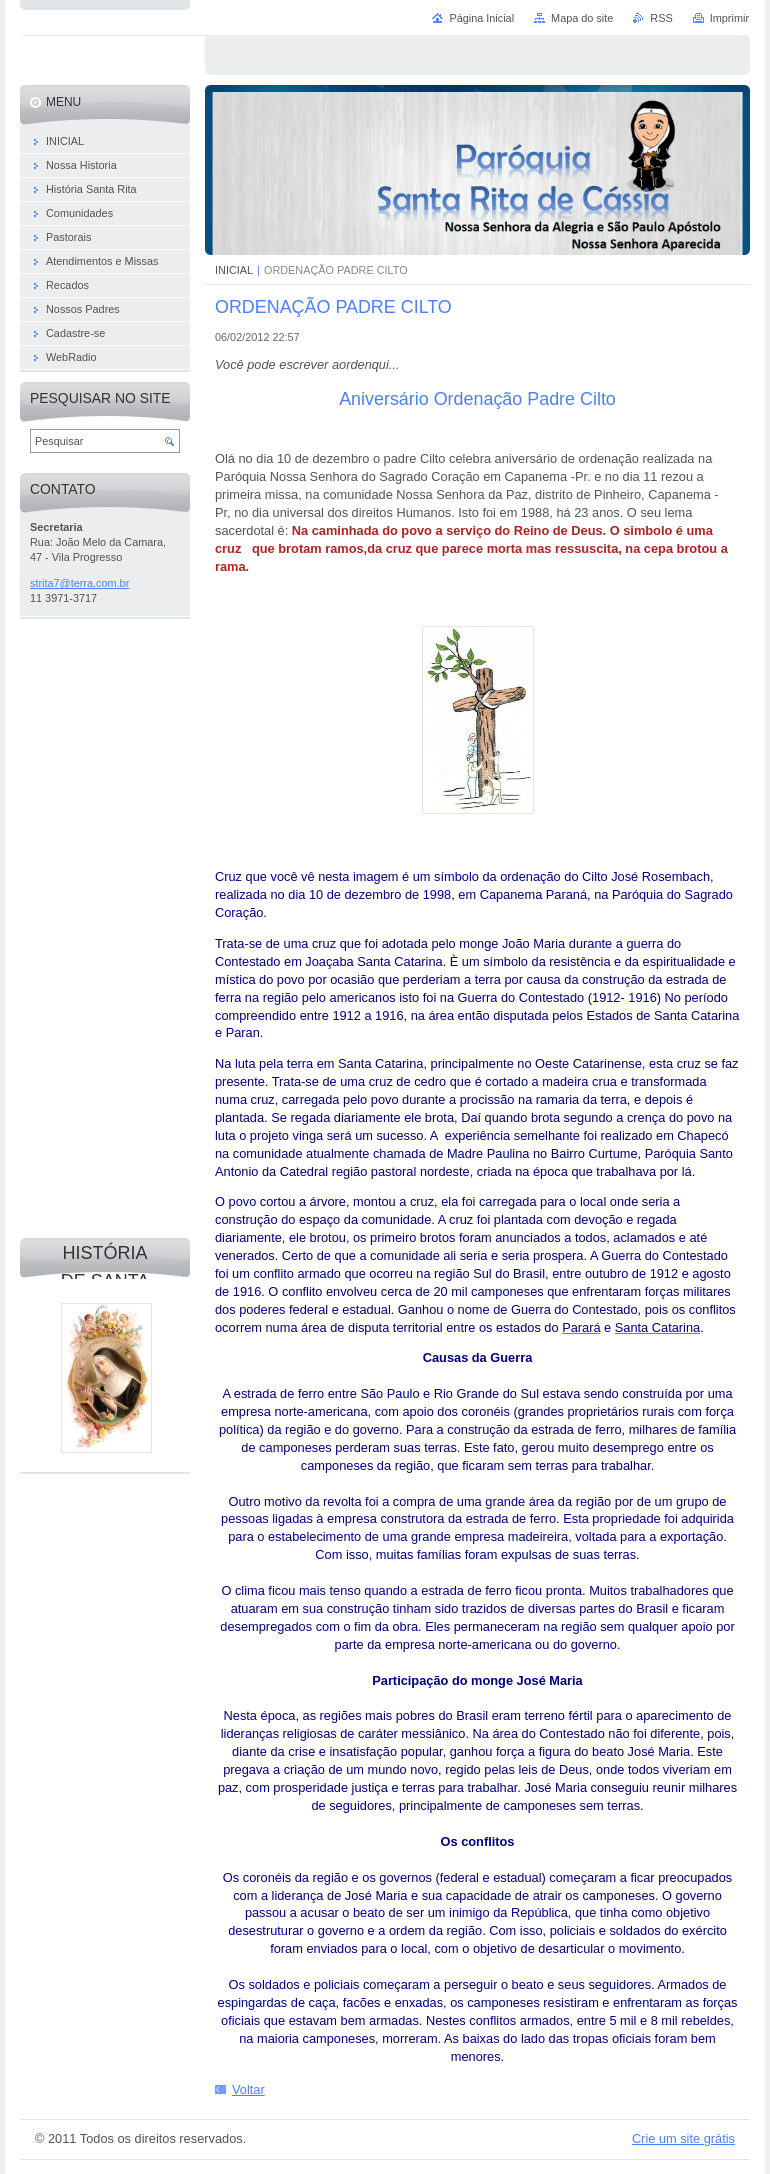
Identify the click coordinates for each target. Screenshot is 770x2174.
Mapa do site (582, 18)
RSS (661, 18)
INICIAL (234, 270)
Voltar (248, 2089)
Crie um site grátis (683, 2138)
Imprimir (729, 18)
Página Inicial (481, 18)
